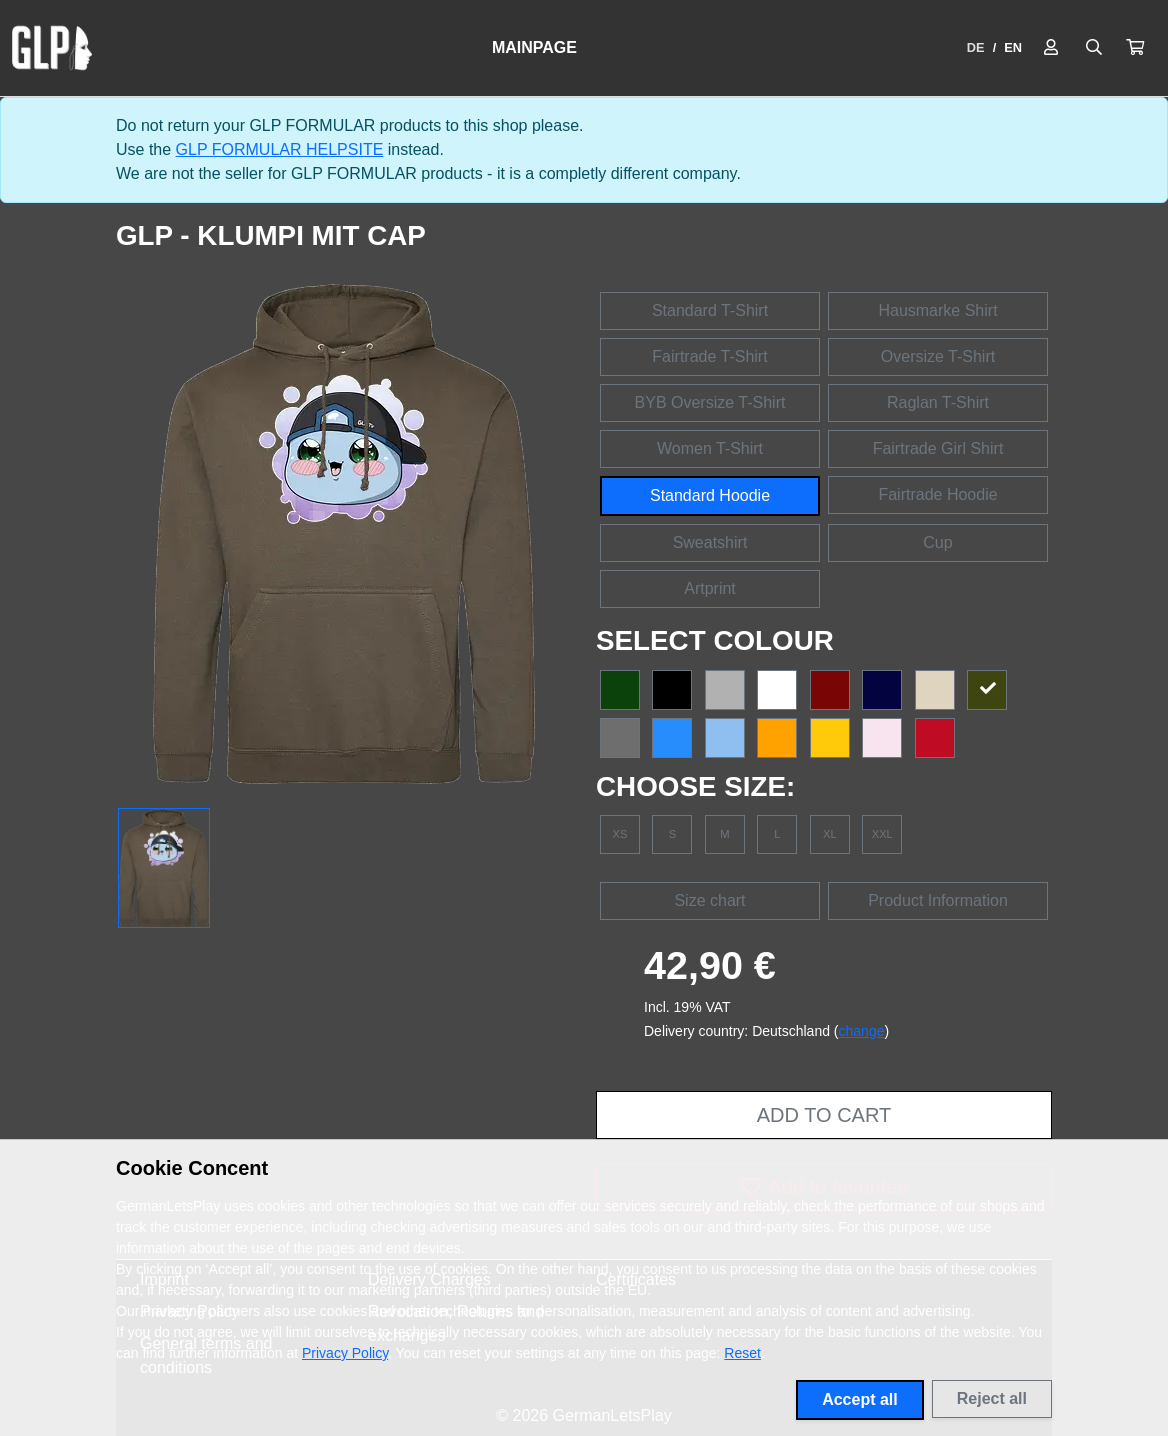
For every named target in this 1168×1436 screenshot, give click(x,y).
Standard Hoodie (710, 495)
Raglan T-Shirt (938, 402)
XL (830, 834)
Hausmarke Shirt (937, 310)
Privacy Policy (345, 1353)
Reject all (992, 1398)
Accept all (860, 1399)
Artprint (710, 588)
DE (976, 47)
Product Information (938, 900)
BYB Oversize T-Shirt (710, 402)
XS (620, 834)
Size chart (709, 900)
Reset (742, 1353)
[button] (1135, 48)
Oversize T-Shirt (938, 356)
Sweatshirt (710, 542)
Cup (937, 542)
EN (1013, 47)
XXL (882, 834)
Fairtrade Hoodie (937, 494)
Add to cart (824, 1115)
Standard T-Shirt (710, 310)
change (862, 1031)
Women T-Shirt (710, 448)
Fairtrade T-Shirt (709, 356)
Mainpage (534, 47)
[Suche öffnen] (1094, 48)
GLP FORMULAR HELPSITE (280, 149)
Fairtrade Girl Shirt (938, 448)
